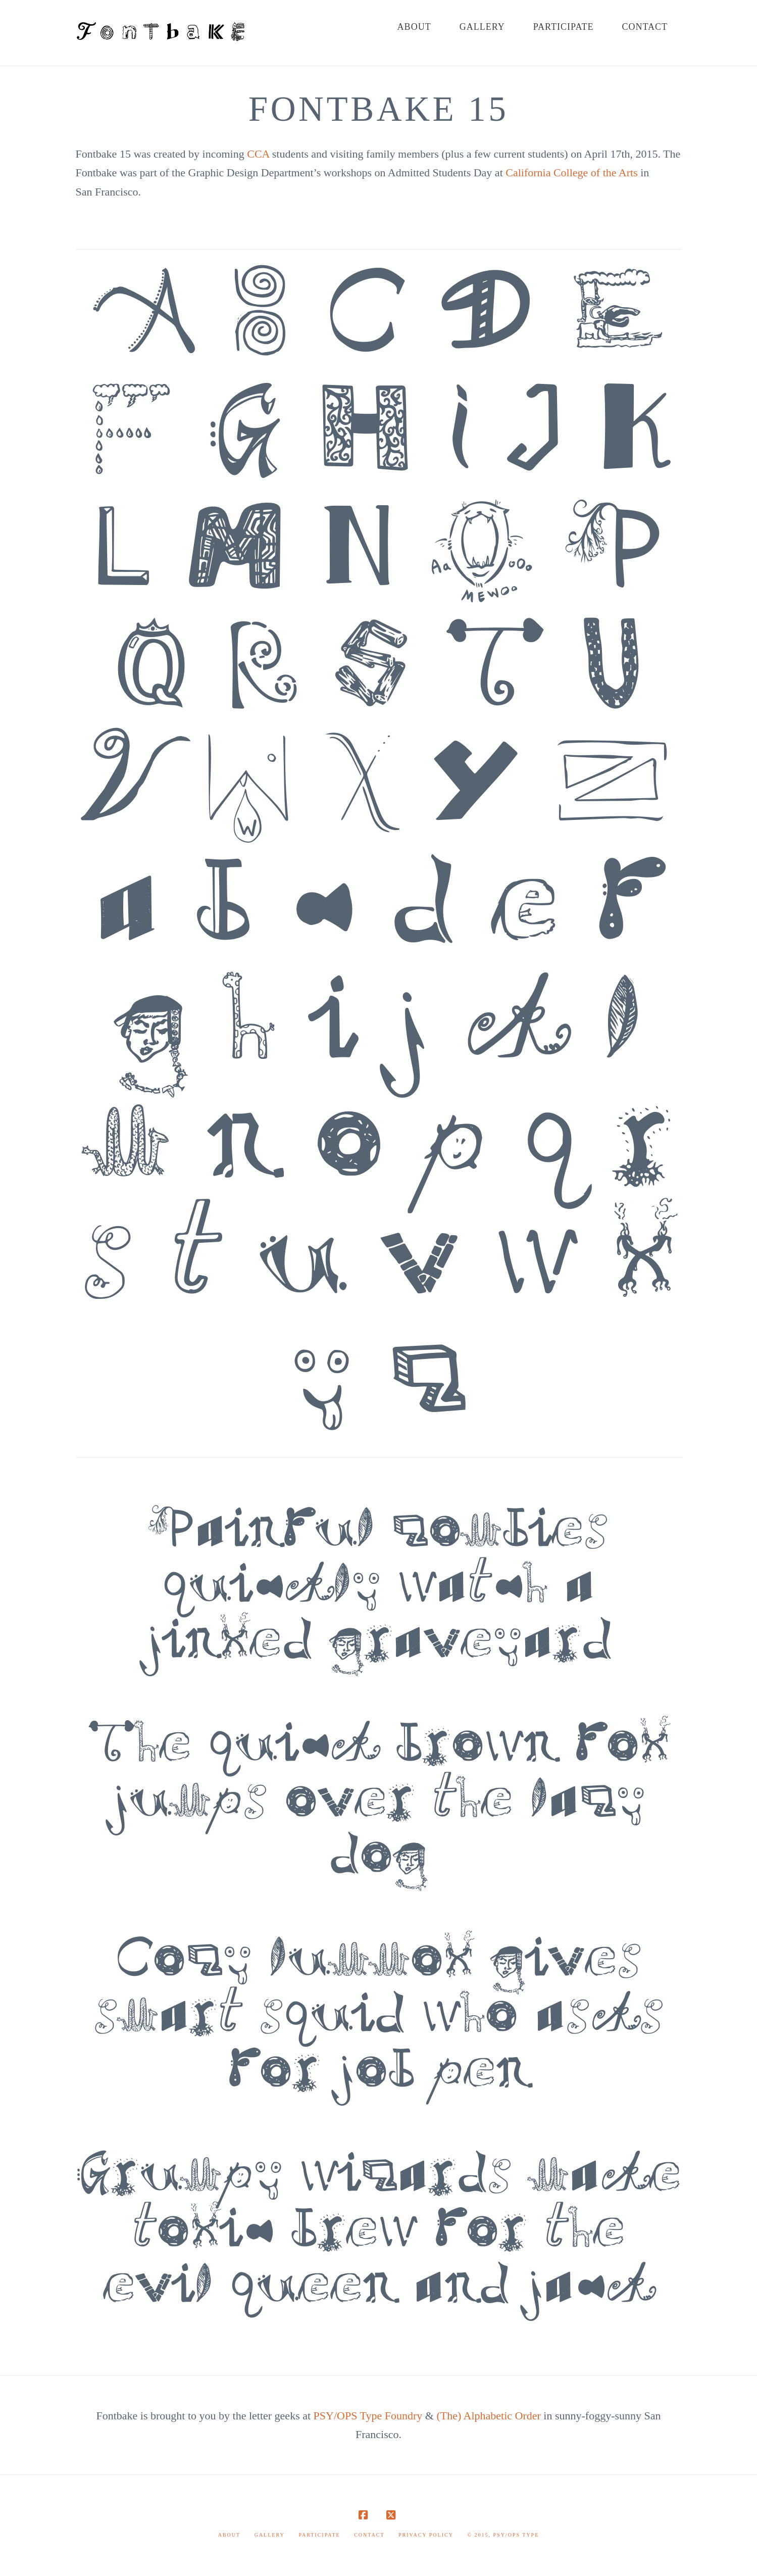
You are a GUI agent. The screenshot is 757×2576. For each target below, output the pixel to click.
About (229, 2535)
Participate (319, 2535)
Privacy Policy (425, 2535)
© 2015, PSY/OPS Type (503, 2535)
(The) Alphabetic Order (488, 2415)
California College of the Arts (572, 172)
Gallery (270, 2535)
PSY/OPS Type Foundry (368, 2415)
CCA (258, 154)
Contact (369, 2535)
